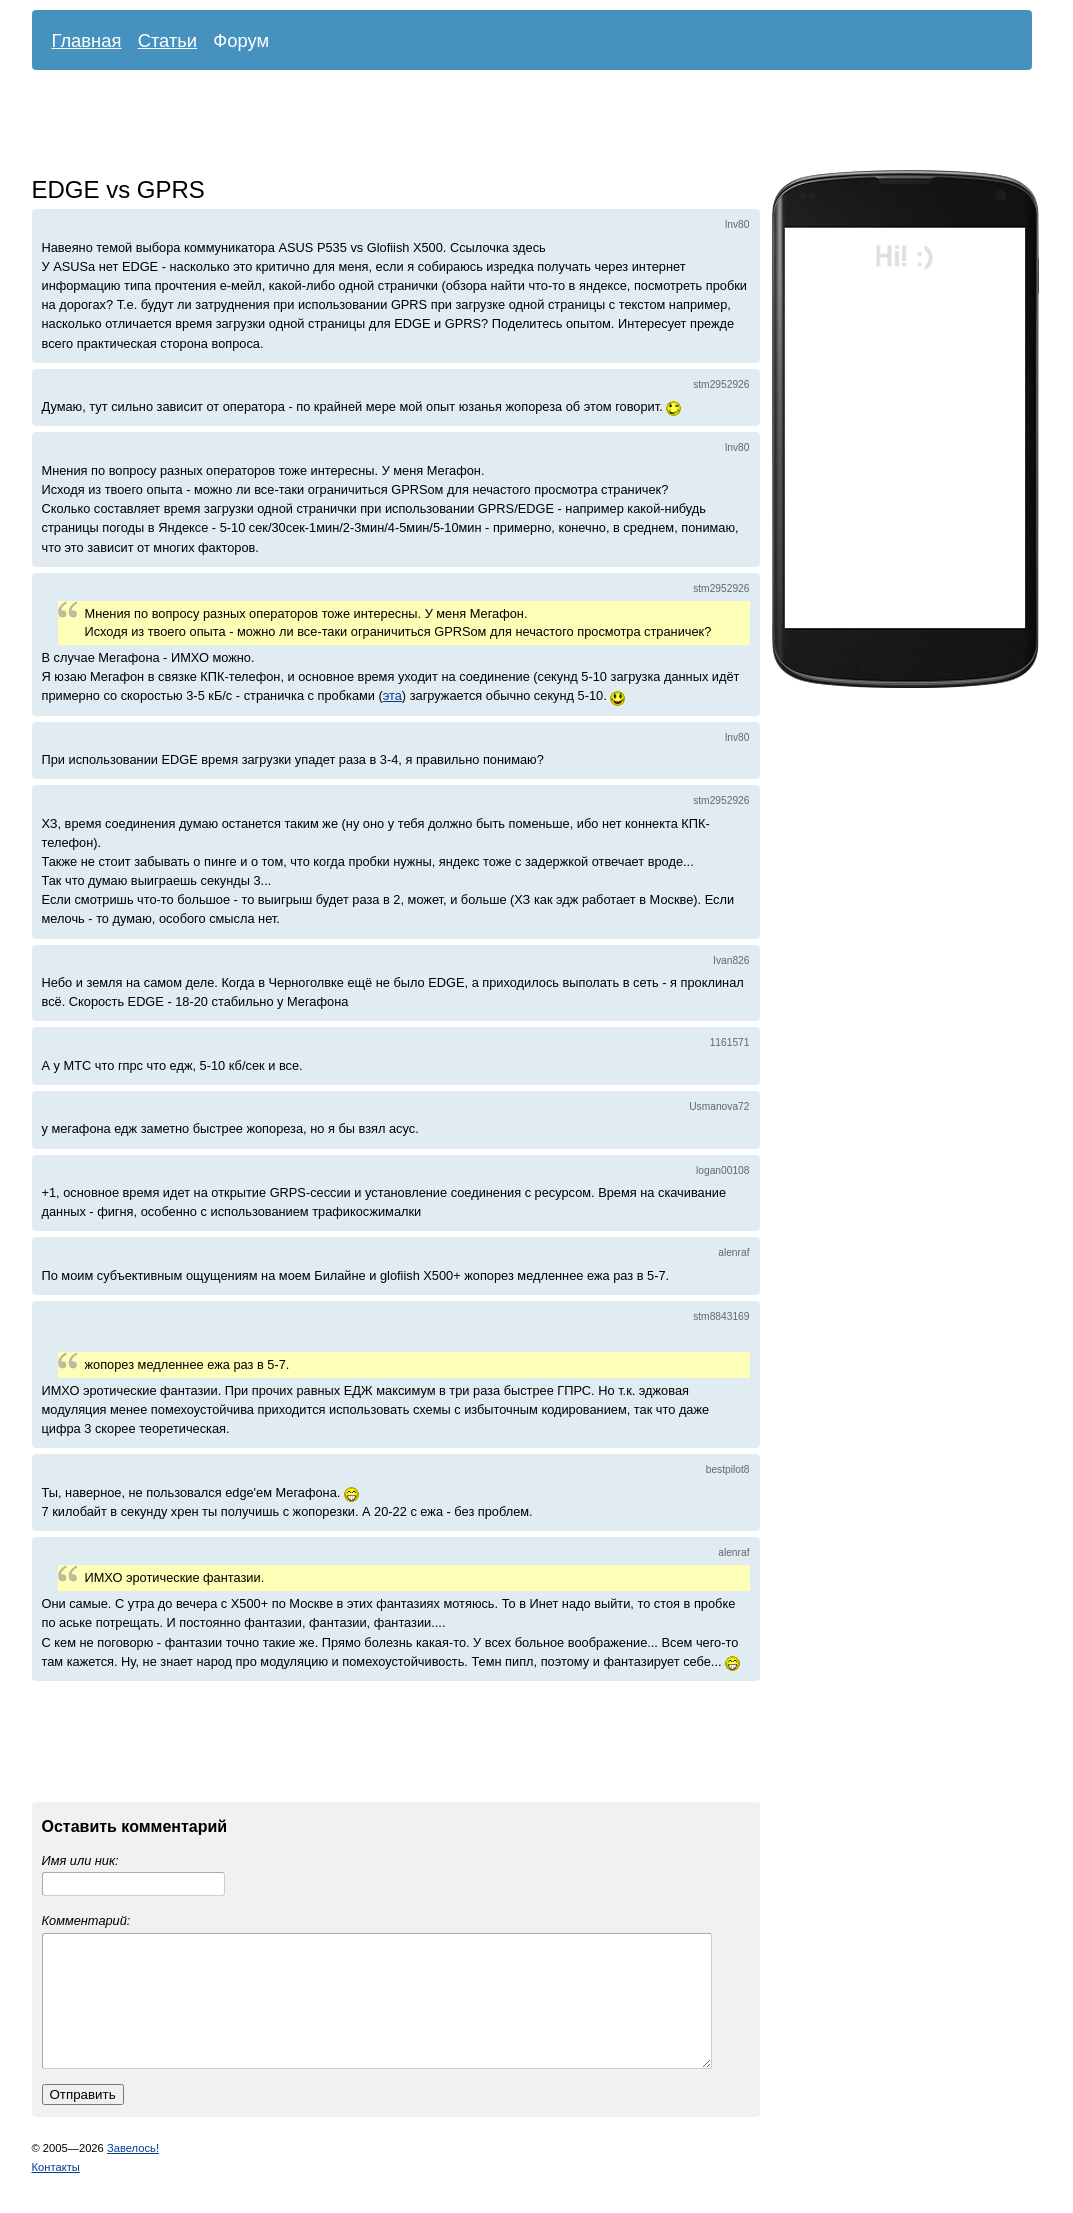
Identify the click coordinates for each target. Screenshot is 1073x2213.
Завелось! (133, 2172)
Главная (87, 40)
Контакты (56, 2191)
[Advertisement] (517, 125)
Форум (241, 40)
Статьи (168, 40)
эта (392, 695)
